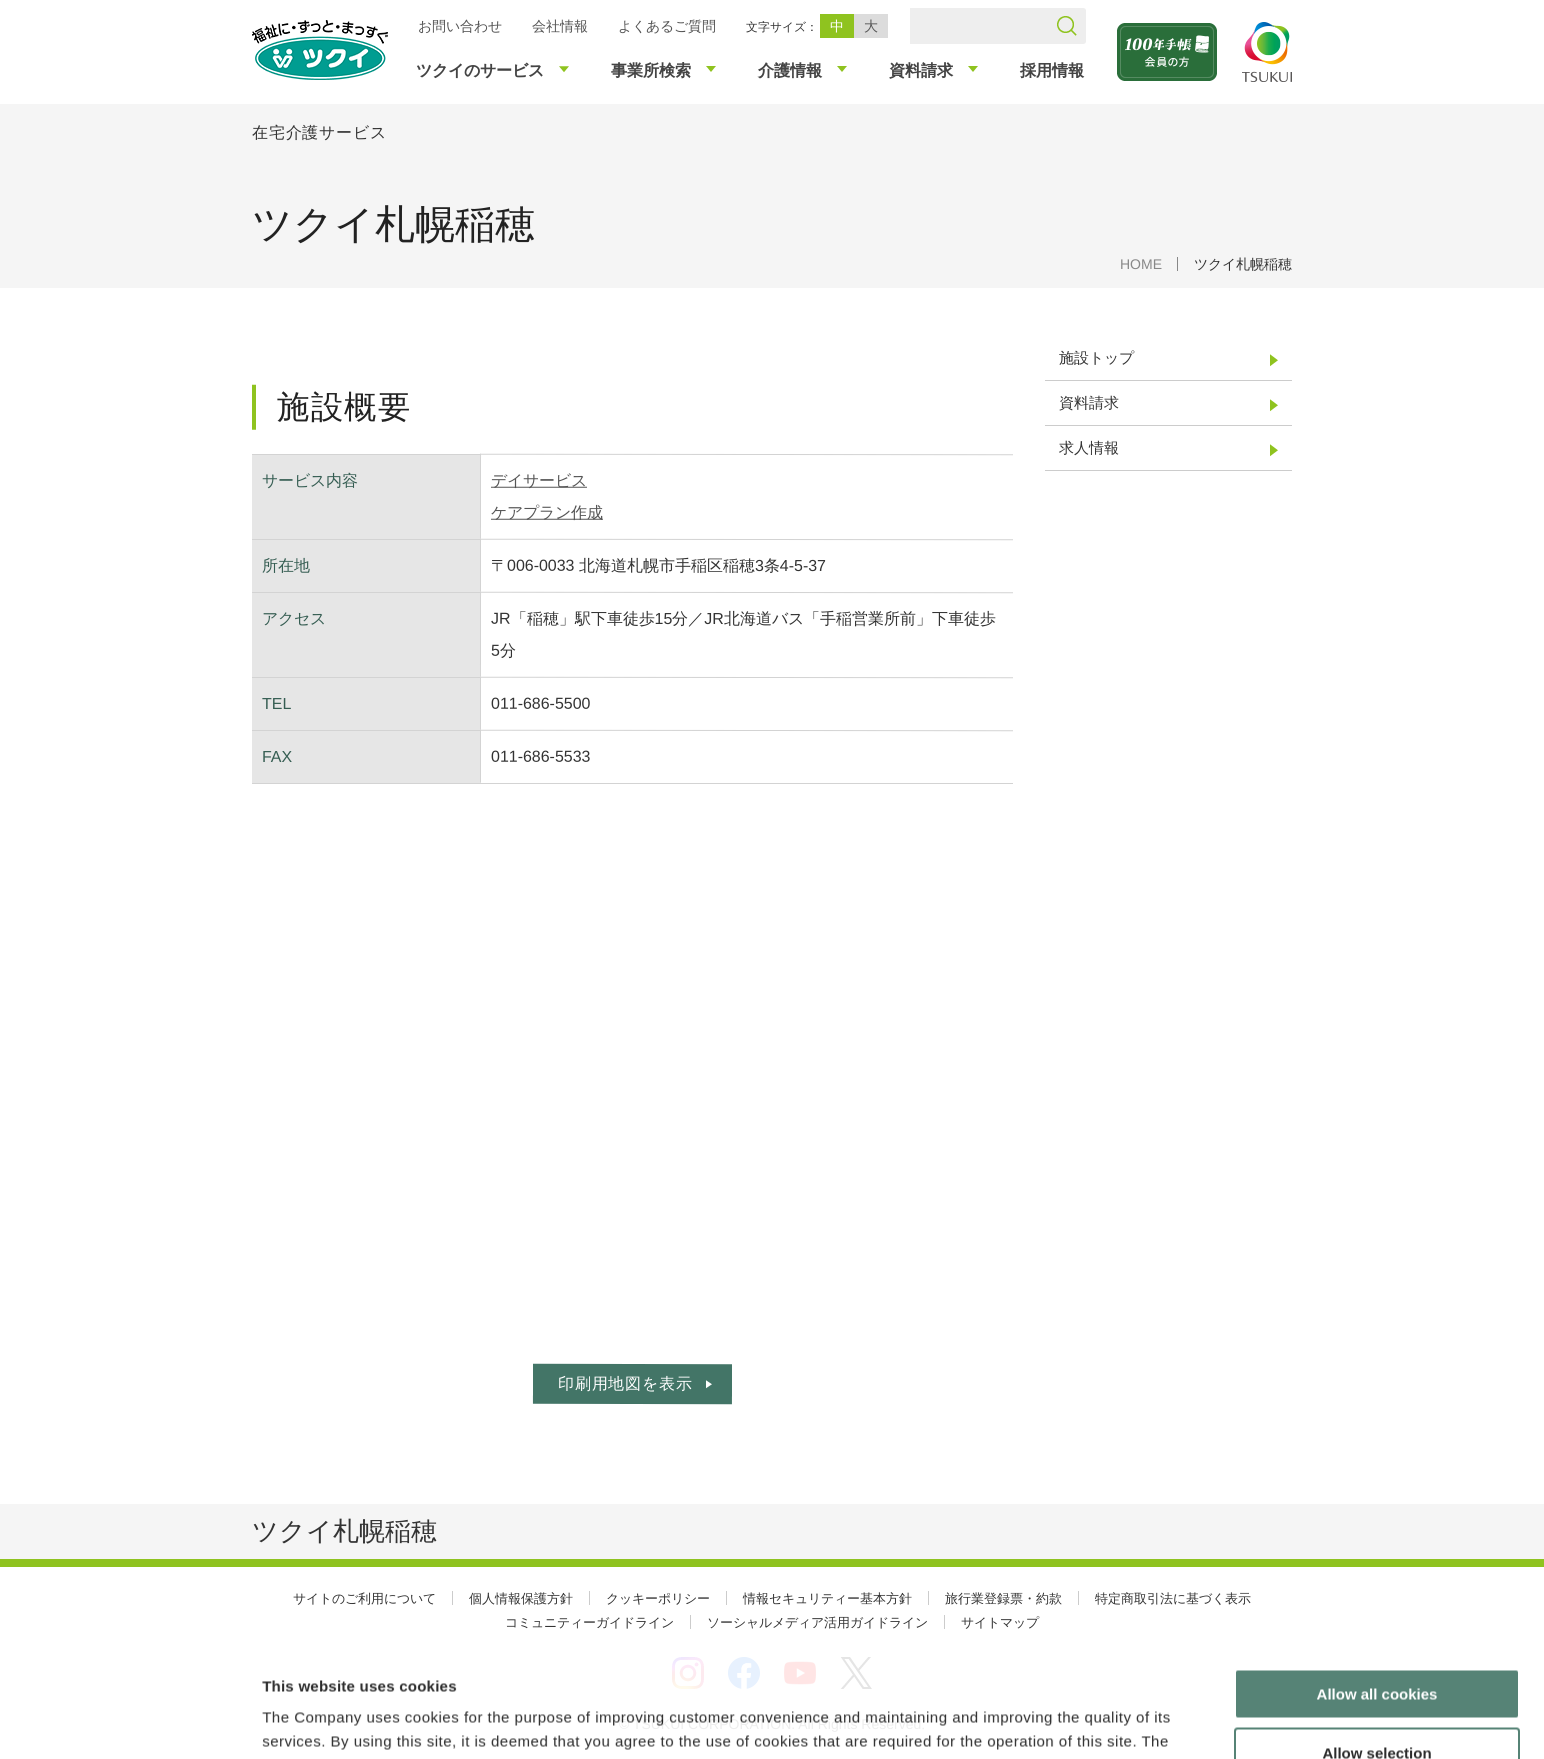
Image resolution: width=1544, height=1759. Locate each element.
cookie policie (791, 1654)
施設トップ (1096, 357)
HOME (1141, 264)
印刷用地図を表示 (625, 1383)
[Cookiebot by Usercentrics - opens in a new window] (128, 1720)
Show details (1049, 1719)
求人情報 (1089, 447)
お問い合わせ (460, 26)
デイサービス (539, 480)
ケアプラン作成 (547, 512)
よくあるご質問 (667, 26)
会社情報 (560, 26)
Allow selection (1376, 1642)
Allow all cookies (1377, 1583)
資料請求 (1089, 402)
